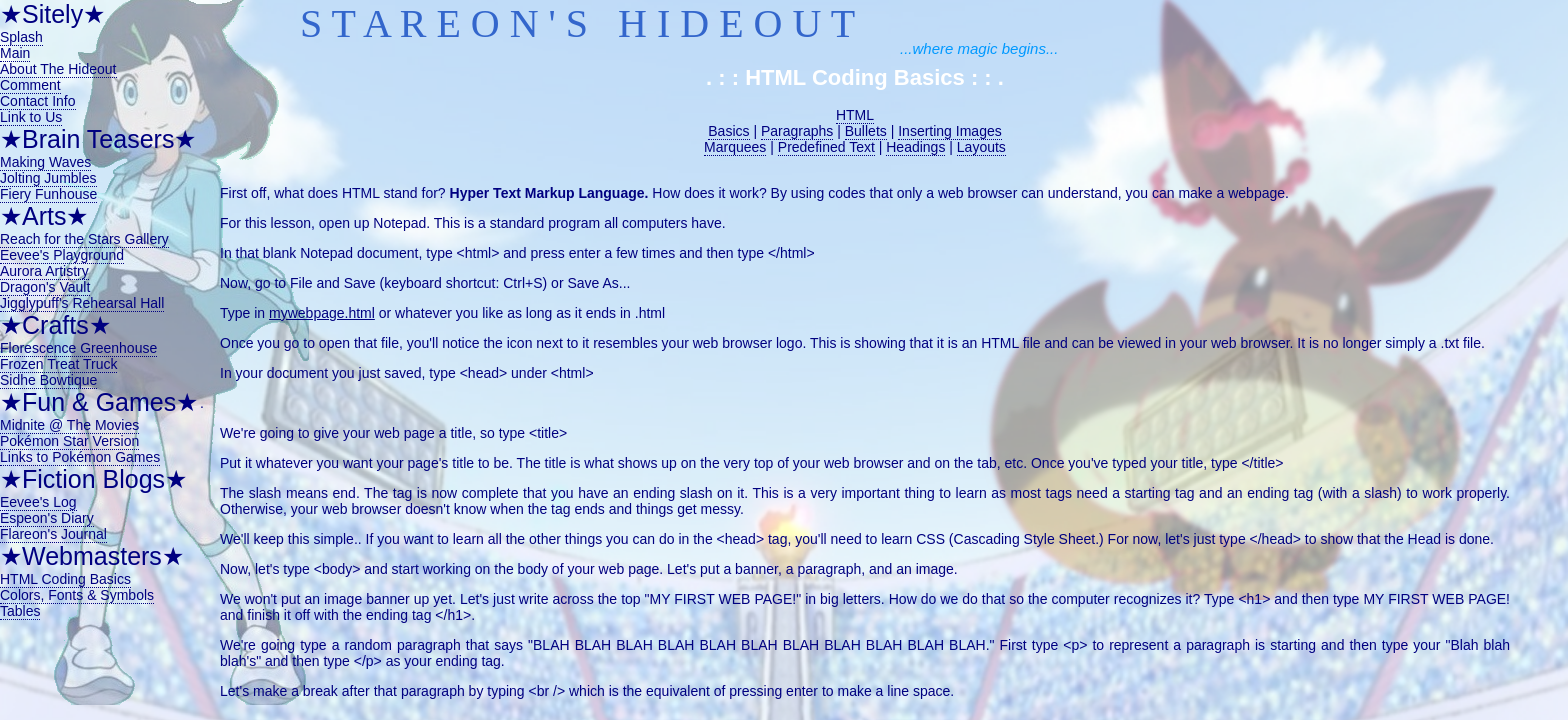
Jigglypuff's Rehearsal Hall (82, 303)
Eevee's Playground (62, 255)
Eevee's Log (38, 502)
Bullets (866, 131)
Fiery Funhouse (48, 194)
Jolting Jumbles (48, 178)
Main (15, 53)
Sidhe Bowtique (48, 380)
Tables (20, 611)
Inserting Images (950, 131)
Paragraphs (797, 131)
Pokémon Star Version (69, 441)
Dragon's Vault (45, 287)
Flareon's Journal (53, 534)
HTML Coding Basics (65, 579)
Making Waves (45, 162)
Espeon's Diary (47, 518)
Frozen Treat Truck (58, 364)
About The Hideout (58, 69)
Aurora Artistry (44, 271)
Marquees (735, 147)
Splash (21, 37)
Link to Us (31, 117)
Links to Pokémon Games (80, 457)
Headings (915, 147)
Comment (30, 85)
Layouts (981, 147)
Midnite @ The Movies (69, 425)
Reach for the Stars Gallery (84, 239)
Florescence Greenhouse (78, 348)
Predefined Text (826, 147)
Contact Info (38, 101)
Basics (728, 131)
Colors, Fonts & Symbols (77, 595)
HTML (855, 115)
